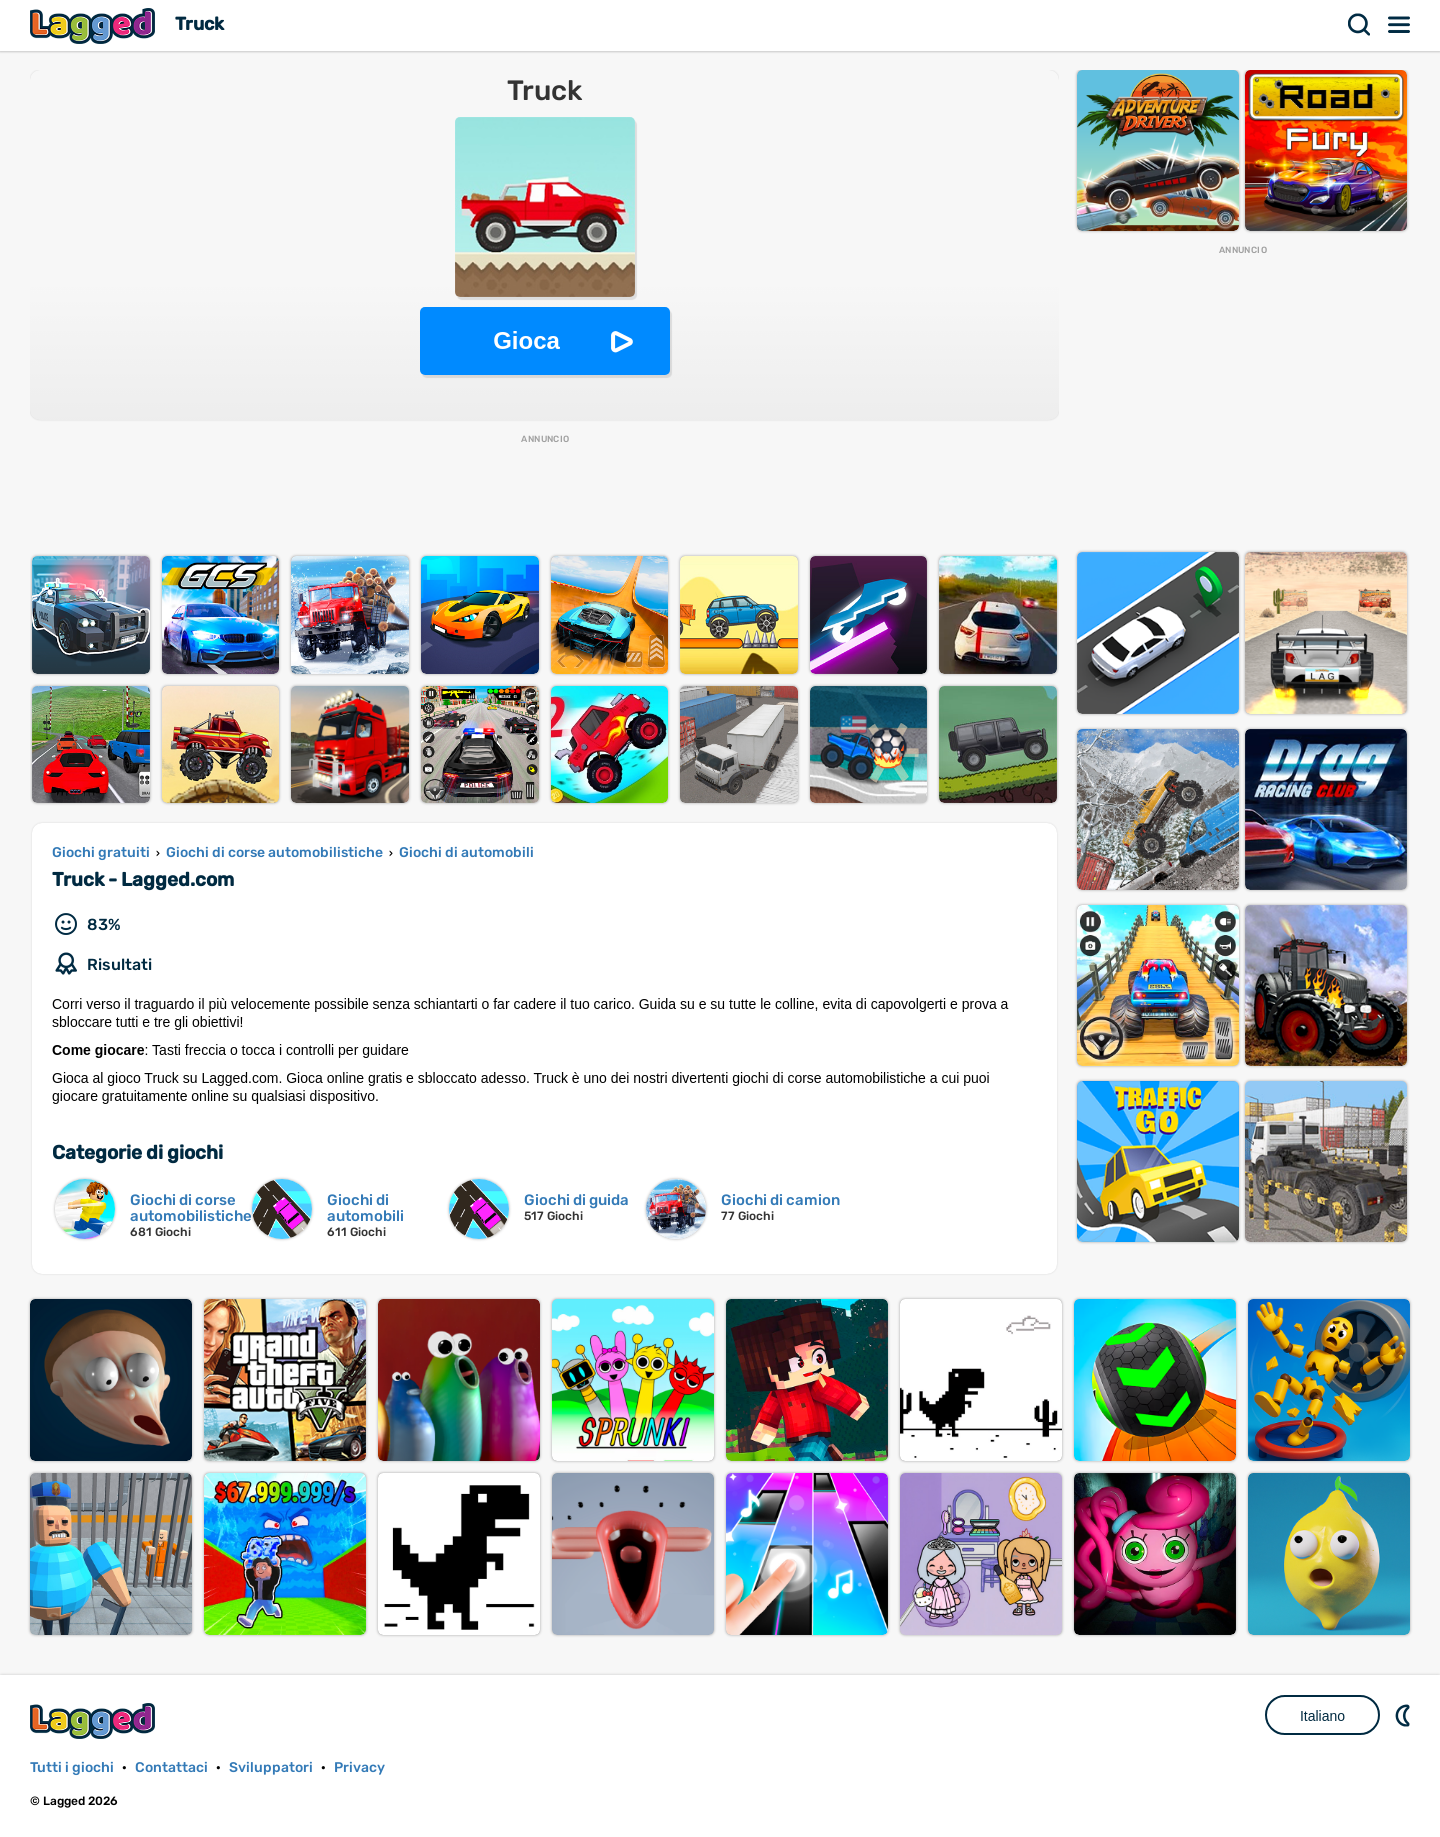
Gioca (526, 340)
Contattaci (171, 1767)
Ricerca (1360, 25)
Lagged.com (95, 1720)
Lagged (95, 25)
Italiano (1322, 1716)
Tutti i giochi (72, 1767)
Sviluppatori (271, 1767)
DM (1405, 1715)
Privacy (359, 1767)
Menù (1400, 25)
